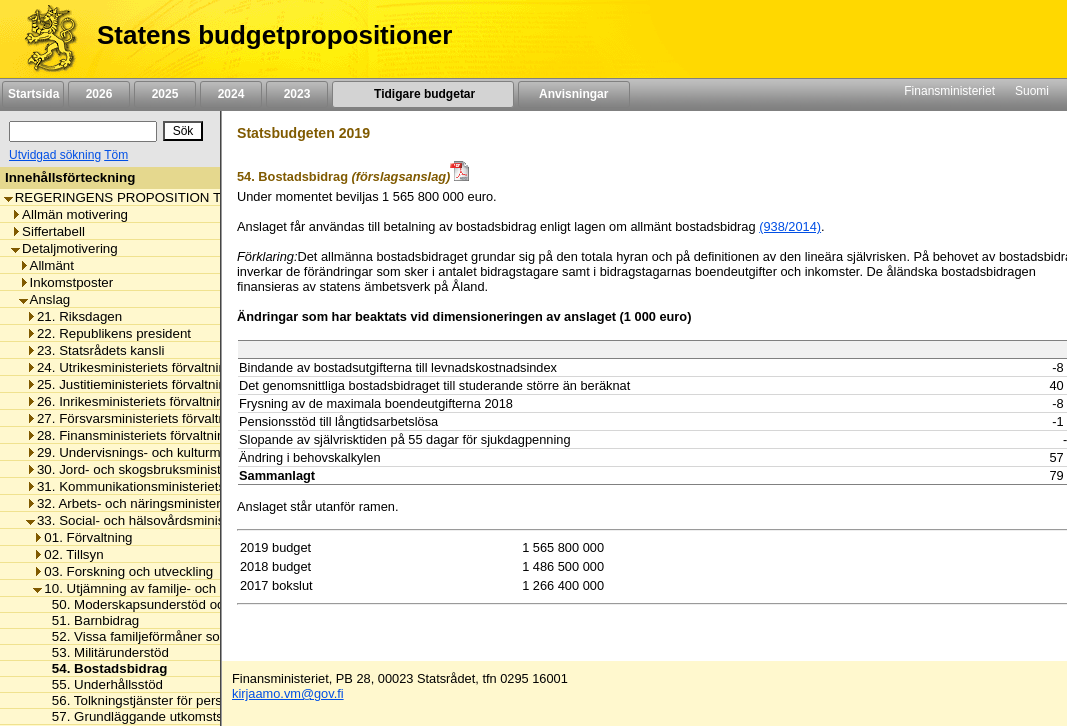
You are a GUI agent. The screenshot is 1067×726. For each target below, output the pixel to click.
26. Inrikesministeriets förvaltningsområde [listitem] (154, 401)
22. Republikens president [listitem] (108, 333)
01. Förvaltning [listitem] (82, 537)
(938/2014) (790, 226)
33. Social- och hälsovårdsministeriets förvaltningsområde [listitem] (202, 520)
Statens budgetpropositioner (274, 35)
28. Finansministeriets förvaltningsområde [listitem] (155, 435)
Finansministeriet (949, 91)
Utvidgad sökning (55, 155)
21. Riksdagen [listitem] (74, 316)
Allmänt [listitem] (46, 265)
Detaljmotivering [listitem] (64, 248)
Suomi (1032, 91)
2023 (297, 94)
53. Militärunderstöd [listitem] (105, 652)
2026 (99, 94)
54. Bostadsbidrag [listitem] (104, 668)
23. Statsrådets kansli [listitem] (95, 350)
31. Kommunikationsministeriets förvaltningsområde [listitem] (184, 486)
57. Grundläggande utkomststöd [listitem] (141, 716)
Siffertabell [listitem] (48, 231)
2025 (165, 94)
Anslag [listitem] (45, 299)
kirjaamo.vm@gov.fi (288, 693)
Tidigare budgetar (422, 94)
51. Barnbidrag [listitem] (90, 620)
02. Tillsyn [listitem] (68, 554)
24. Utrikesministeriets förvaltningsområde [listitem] (155, 367)
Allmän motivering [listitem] (69, 214)
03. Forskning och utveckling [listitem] (123, 571)
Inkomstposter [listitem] (66, 282)
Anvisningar (574, 94)
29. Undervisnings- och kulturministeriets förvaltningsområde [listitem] (210, 452)
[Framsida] (43, 39)
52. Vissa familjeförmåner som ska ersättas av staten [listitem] (202, 636)
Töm (116, 155)
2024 (231, 94)
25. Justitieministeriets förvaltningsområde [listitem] (155, 384)
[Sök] (83, 131)
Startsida (33, 94)
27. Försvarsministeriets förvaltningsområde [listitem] (161, 418)
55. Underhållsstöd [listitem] (102, 684)
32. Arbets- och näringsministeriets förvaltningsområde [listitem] (192, 503)
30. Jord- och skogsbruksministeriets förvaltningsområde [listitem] (198, 469)
